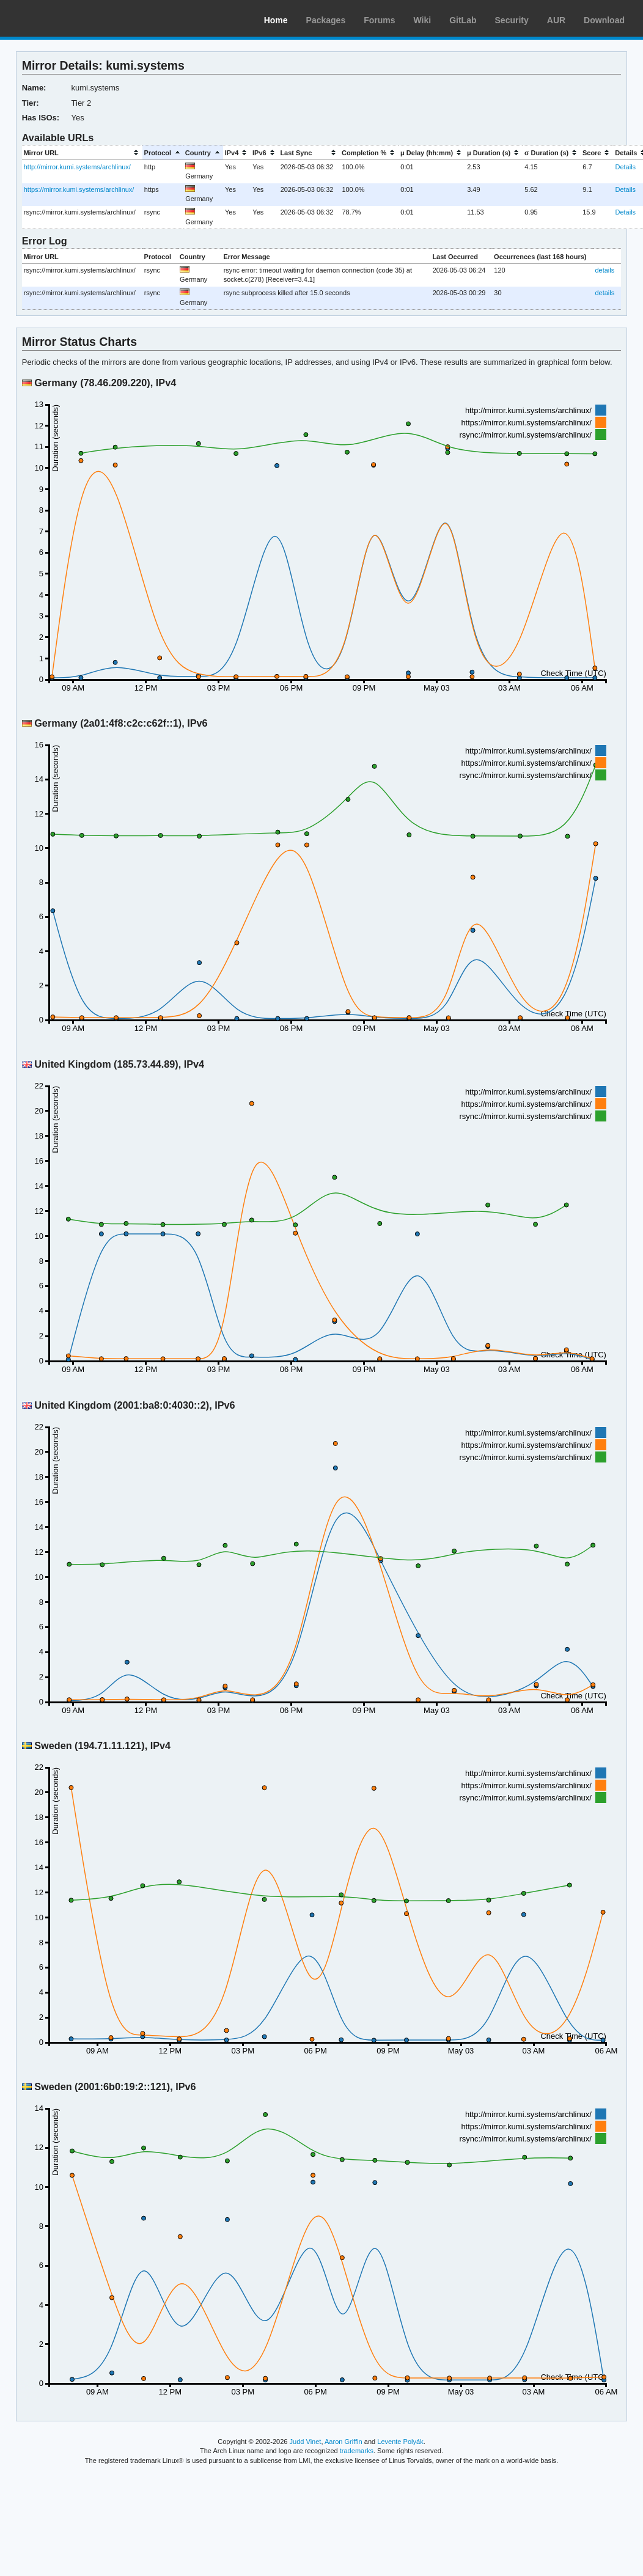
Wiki (423, 20)
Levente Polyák (400, 2441)
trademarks (356, 2450)
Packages (326, 20)
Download (604, 20)
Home (276, 20)
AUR (556, 20)
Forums (379, 20)
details (604, 270)
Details (625, 167)
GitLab (462, 20)
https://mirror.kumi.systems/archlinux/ (79, 189)
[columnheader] (82, 152)
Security (512, 20)
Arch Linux (67, 18)
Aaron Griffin (343, 2441)
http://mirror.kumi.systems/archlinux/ (77, 167)
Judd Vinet (306, 2441)
